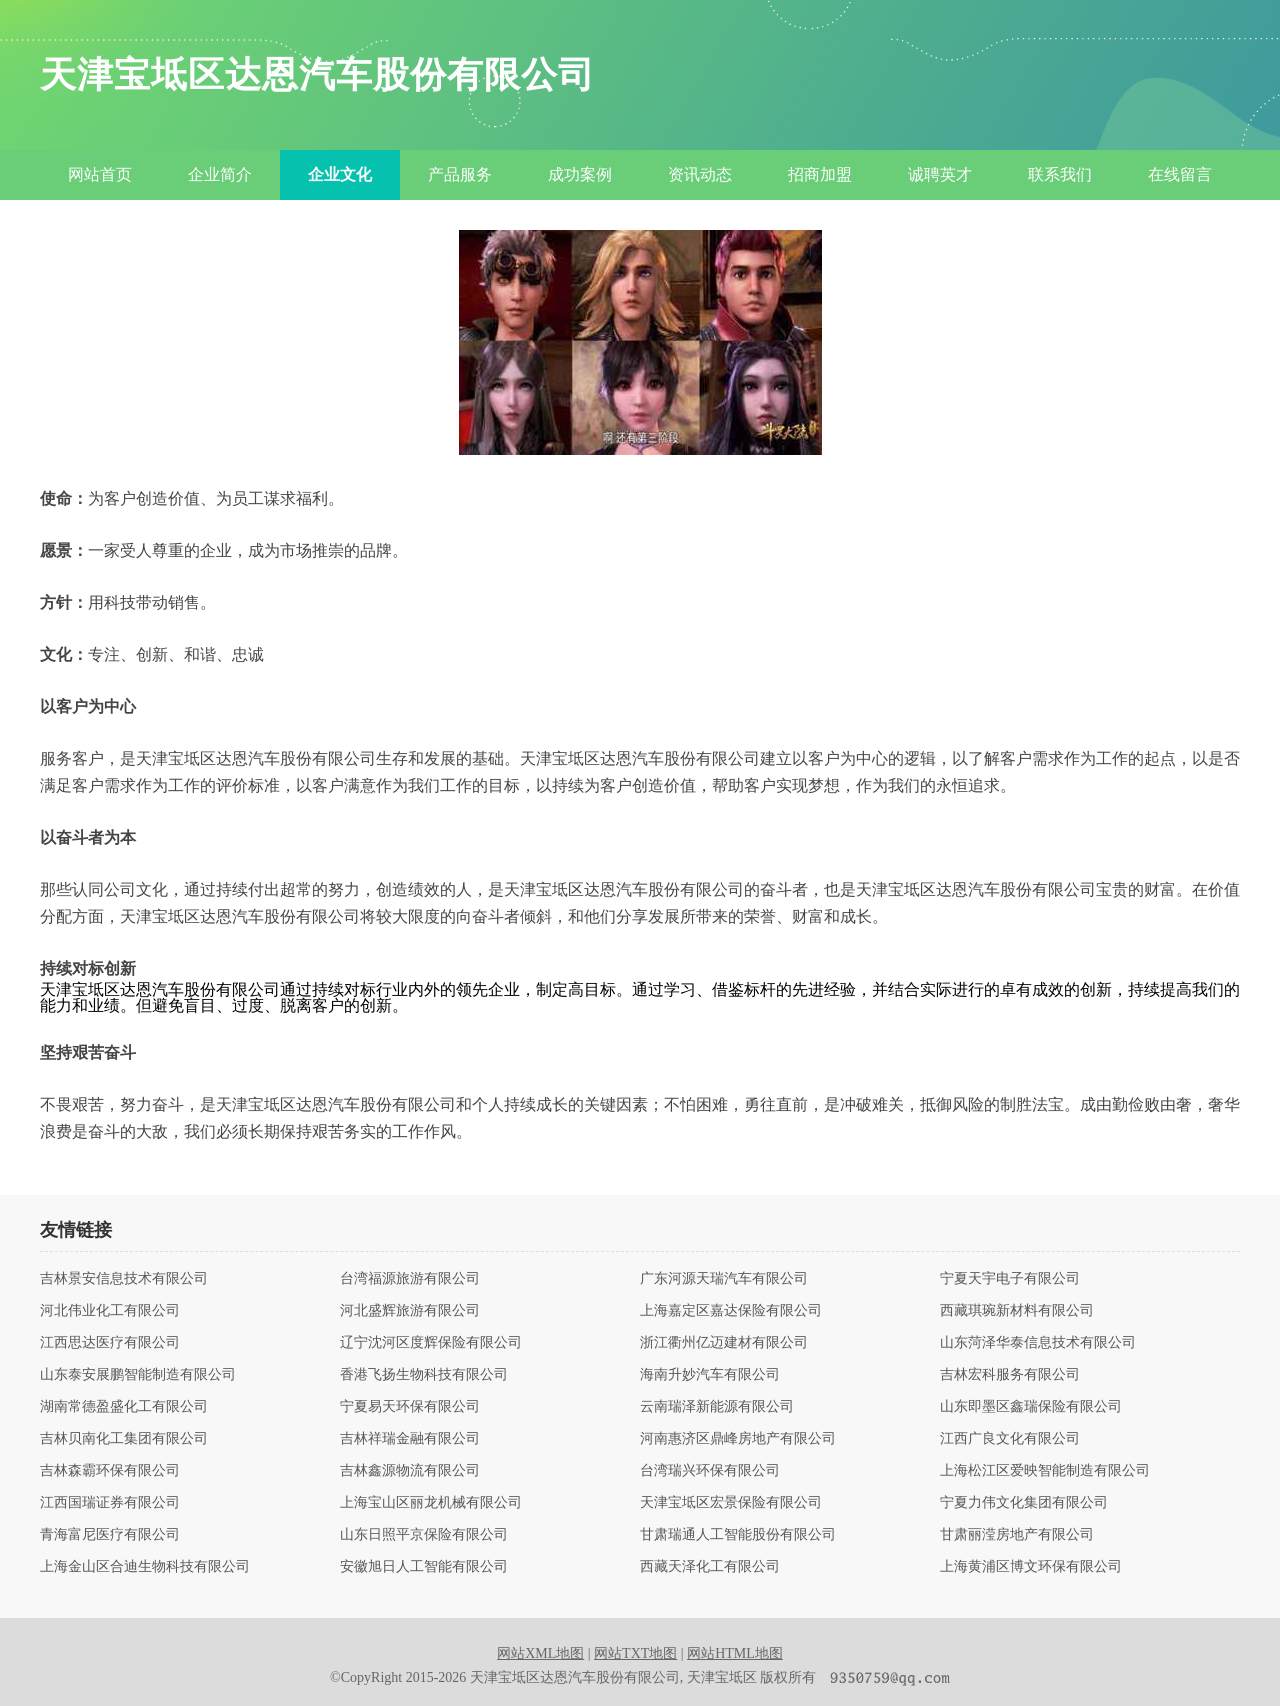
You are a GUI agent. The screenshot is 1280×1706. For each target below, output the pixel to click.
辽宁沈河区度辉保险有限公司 (431, 1343)
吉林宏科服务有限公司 (1010, 1375)
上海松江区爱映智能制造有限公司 (1045, 1471)
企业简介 (220, 174)
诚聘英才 (940, 174)
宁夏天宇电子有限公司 (1010, 1279)
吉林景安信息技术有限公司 (124, 1279)
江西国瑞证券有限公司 (110, 1503)
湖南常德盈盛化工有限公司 (124, 1407)
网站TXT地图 (635, 1653)
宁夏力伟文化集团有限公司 (1024, 1503)
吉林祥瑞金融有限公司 (410, 1439)
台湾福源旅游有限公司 (410, 1279)
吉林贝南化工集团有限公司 (124, 1439)
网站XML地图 (540, 1653)
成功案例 (580, 174)
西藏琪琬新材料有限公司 (1017, 1311)
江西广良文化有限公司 (1010, 1439)
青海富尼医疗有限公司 (110, 1535)
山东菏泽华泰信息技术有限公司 (1038, 1343)
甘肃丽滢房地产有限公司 (1017, 1535)
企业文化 (340, 174)
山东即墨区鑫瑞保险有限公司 (1031, 1407)
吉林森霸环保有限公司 (110, 1471)
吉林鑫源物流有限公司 (410, 1471)
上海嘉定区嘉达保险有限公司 (731, 1311)
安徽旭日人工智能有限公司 (424, 1567)
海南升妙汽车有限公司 (710, 1375)
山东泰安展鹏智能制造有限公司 (138, 1375)
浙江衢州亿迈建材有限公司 (724, 1343)
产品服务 (460, 174)
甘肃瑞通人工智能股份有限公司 (738, 1535)
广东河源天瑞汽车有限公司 (724, 1279)
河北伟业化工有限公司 (110, 1311)
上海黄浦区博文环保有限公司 (1031, 1567)
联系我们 (1060, 174)
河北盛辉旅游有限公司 (410, 1311)
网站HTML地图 (735, 1653)
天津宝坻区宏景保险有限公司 (731, 1503)
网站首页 (100, 174)
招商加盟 (820, 174)
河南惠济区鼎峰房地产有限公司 (738, 1439)
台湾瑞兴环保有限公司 (710, 1471)
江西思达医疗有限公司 (110, 1343)
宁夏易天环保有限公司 (410, 1407)
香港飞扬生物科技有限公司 (424, 1375)
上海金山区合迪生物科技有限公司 (145, 1567)
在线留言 (1180, 174)
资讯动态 (700, 174)
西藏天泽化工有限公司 (710, 1567)
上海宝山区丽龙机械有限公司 (431, 1503)
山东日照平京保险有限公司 (424, 1535)
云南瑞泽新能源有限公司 (717, 1407)
